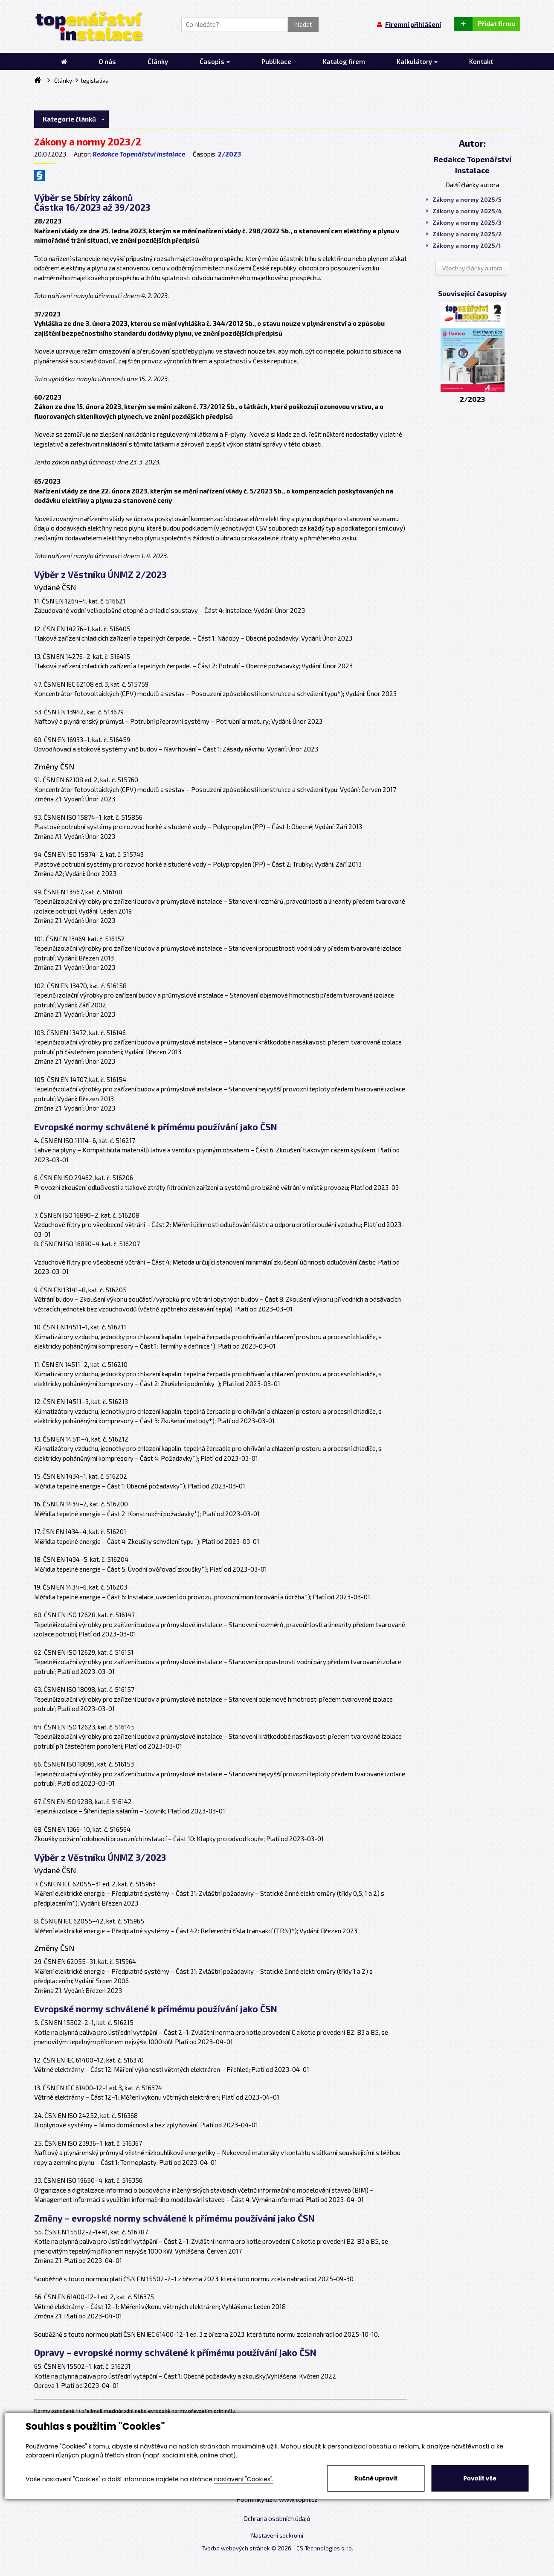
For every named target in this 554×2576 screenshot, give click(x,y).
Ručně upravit (375, 2478)
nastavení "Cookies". (243, 2479)
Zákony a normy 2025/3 (464, 222)
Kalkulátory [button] (417, 61)
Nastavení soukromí (277, 2535)
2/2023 (229, 154)
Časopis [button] (215, 61)
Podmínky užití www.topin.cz (277, 2499)
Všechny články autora (472, 268)
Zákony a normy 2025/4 (464, 211)
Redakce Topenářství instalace (139, 154)
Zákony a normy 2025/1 (463, 245)
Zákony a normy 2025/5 (464, 199)
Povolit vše (479, 2478)
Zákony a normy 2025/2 (464, 234)
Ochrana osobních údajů (277, 2518)
